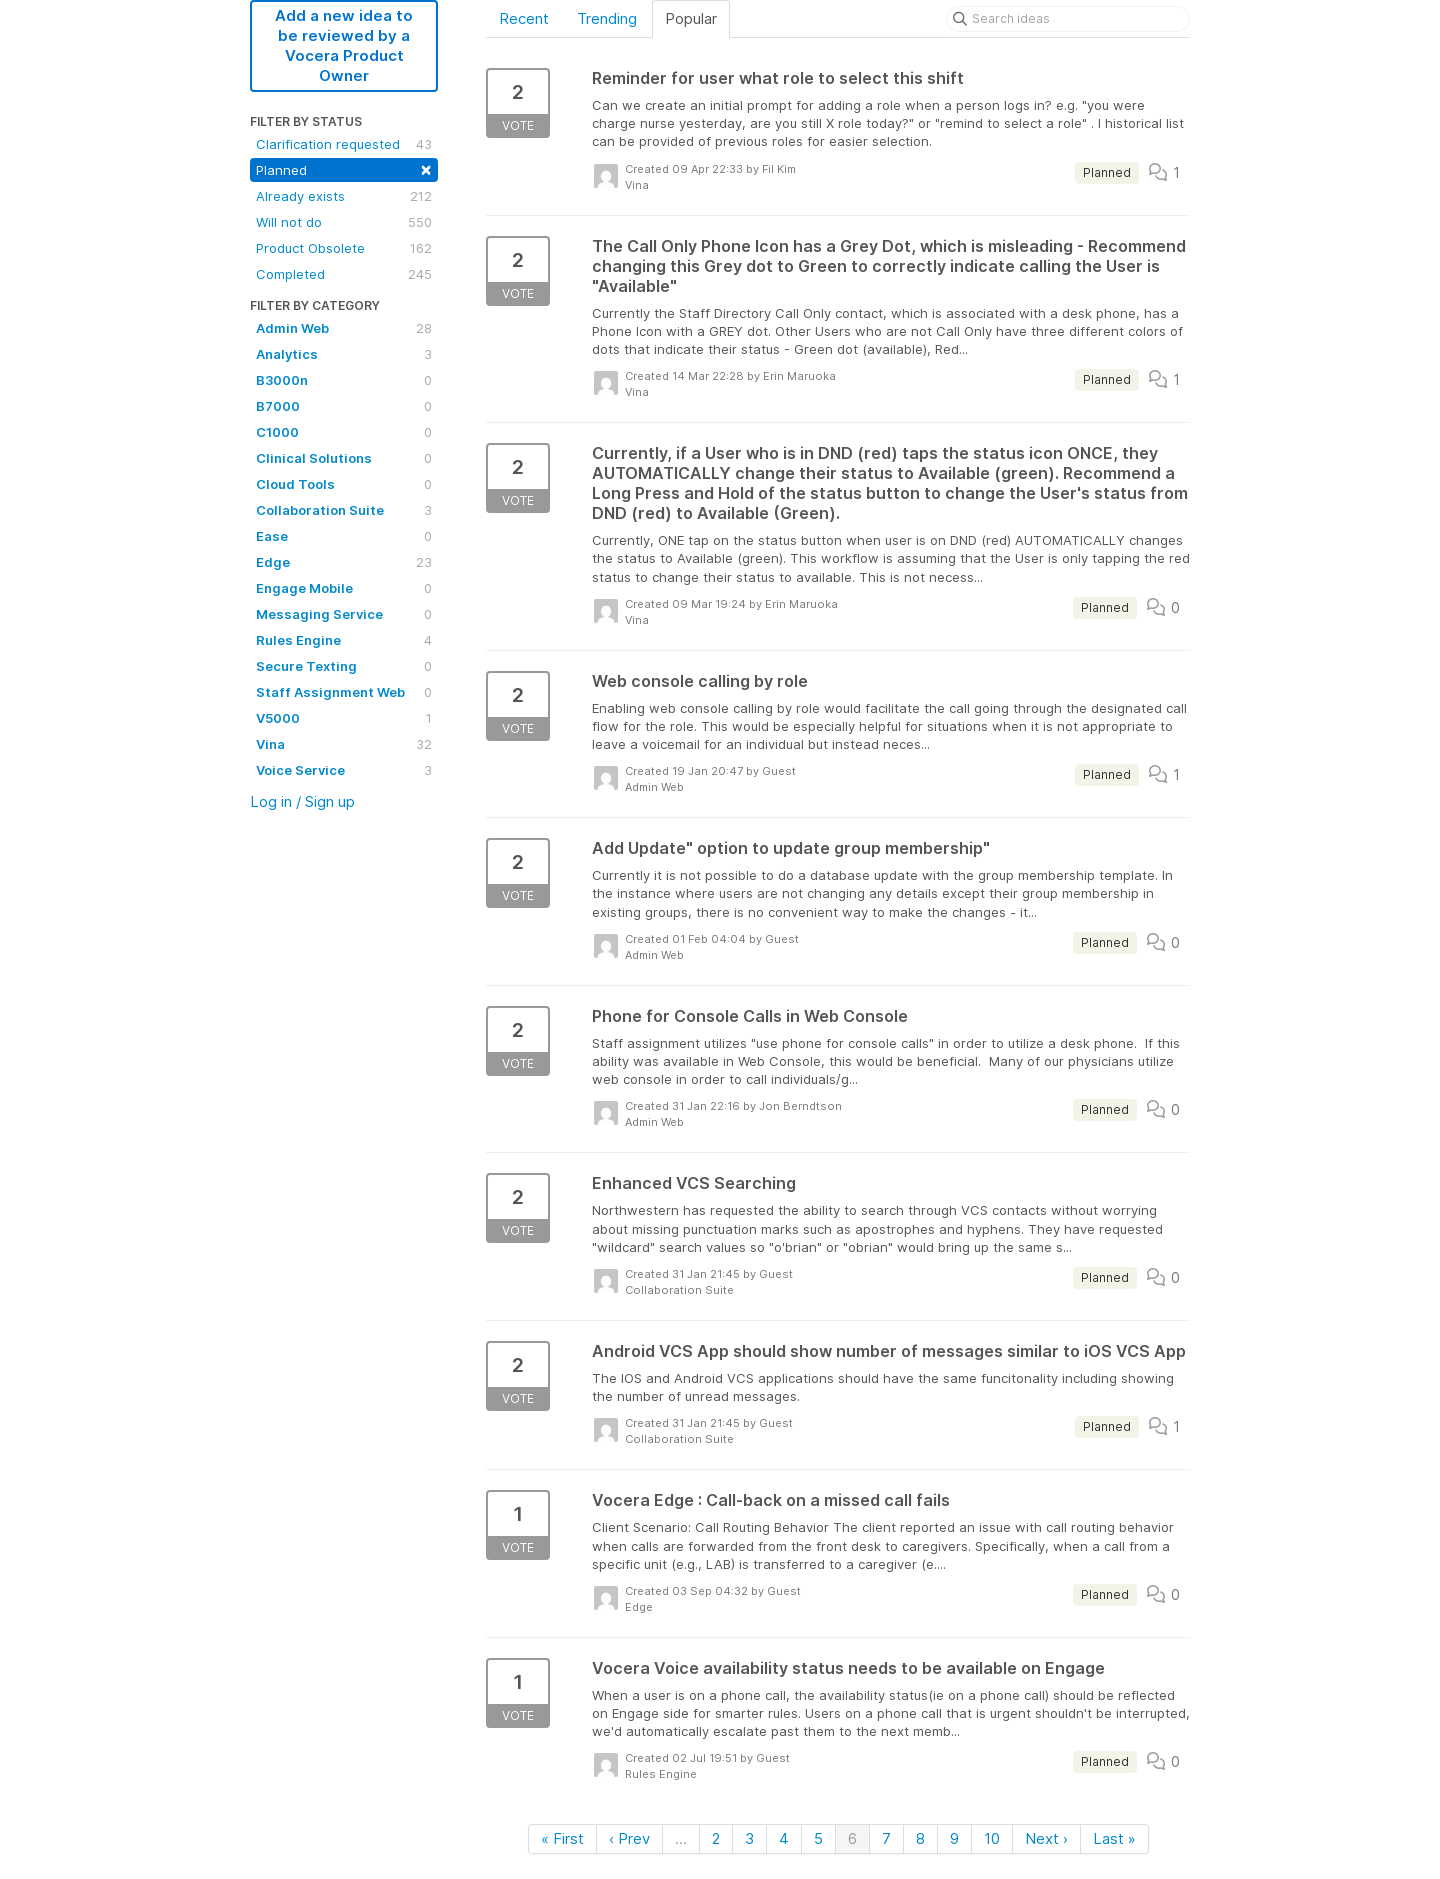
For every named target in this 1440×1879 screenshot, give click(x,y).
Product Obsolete (344, 248)
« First (562, 1838)
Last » (1114, 1838)
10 (992, 1838)
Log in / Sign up (302, 801)
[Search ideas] (1068, 19)
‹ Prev (629, 1838)
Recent (524, 18)
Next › (1046, 1838)
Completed (344, 274)
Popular (691, 18)
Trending (607, 18)
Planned (344, 168)
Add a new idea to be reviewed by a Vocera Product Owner (344, 45)
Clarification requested (344, 144)
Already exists (344, 196)
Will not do (344, 222)
